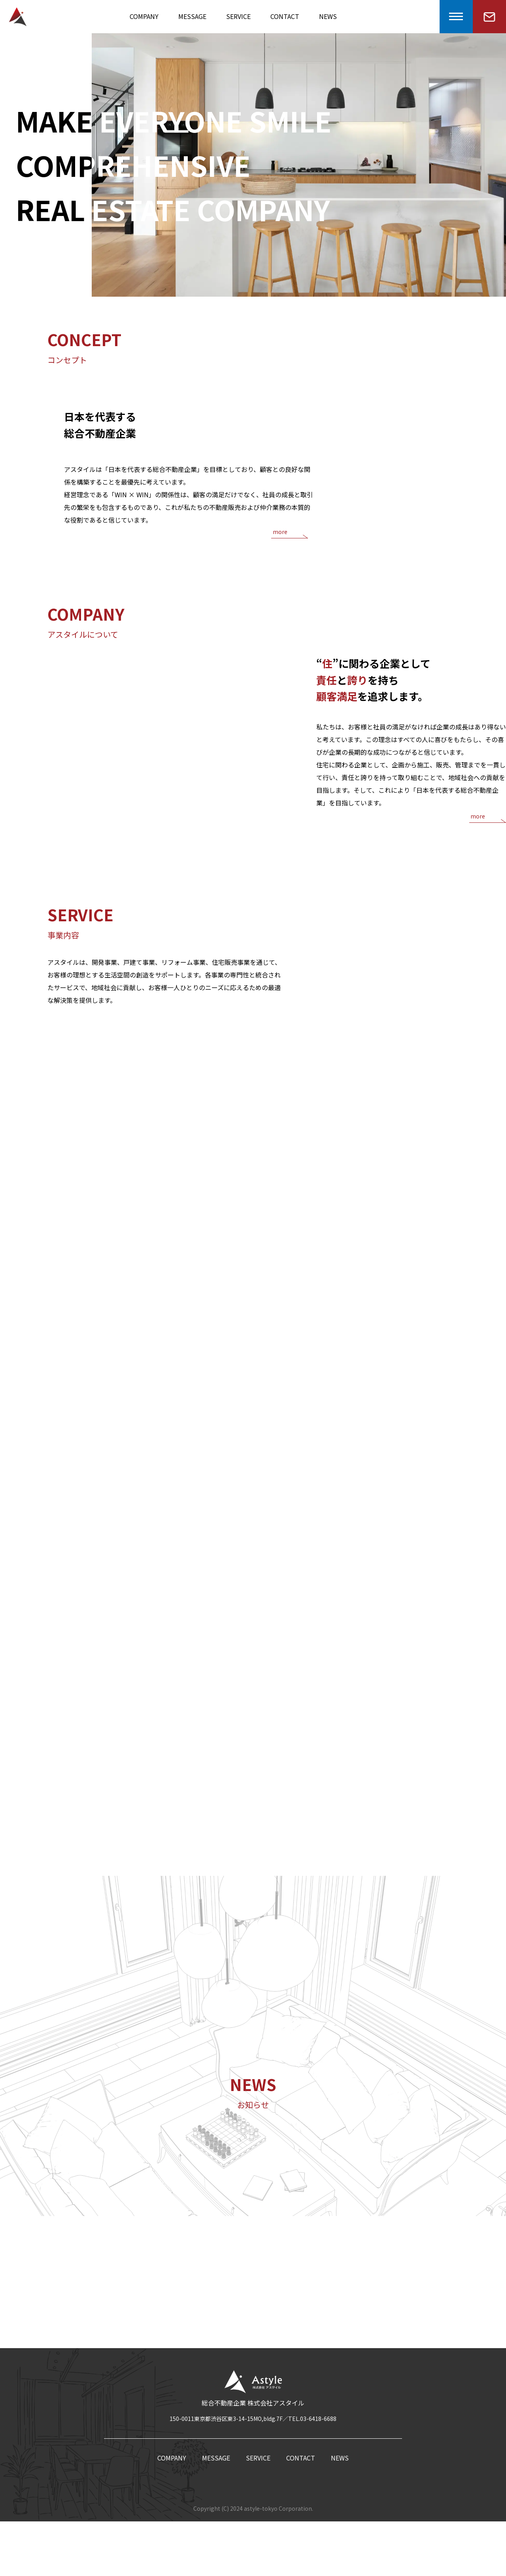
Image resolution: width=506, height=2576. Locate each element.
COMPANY (144, 16)
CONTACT (284, 16)
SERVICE (238, 16)
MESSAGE (192, 16)
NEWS (328, 16)
